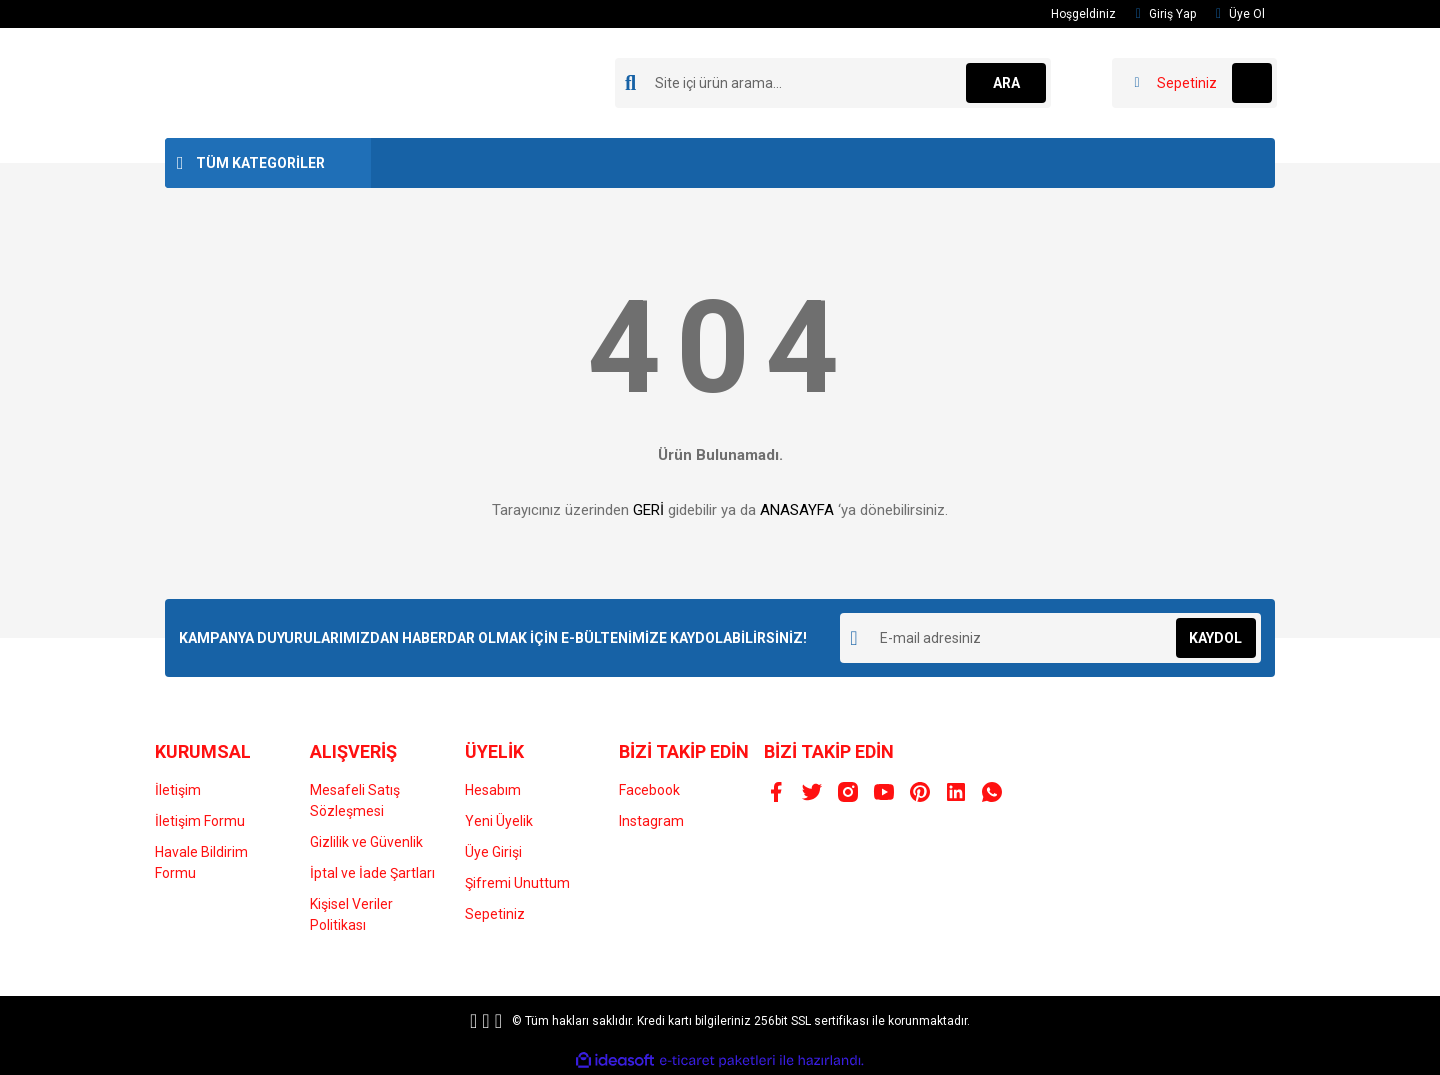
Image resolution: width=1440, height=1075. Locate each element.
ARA (1006, 83)
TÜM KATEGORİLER (260, 163)
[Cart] (1194, 83)
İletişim (178, 790)
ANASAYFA (797, 510)
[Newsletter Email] (1050, 638)
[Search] (833, 83)
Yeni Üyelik (499, 821)
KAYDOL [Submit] (1215, 638)
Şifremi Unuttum (517, 883)
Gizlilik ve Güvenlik (366, 842)
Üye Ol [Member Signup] (1240, 14)
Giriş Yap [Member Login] (1166, 14)
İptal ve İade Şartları (372, 873)
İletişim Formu (200, 821)
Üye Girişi (493, 852)
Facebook (649, 790)
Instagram (651, 821)
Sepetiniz (495, 914)
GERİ (648, 510)
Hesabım (493, 790)
